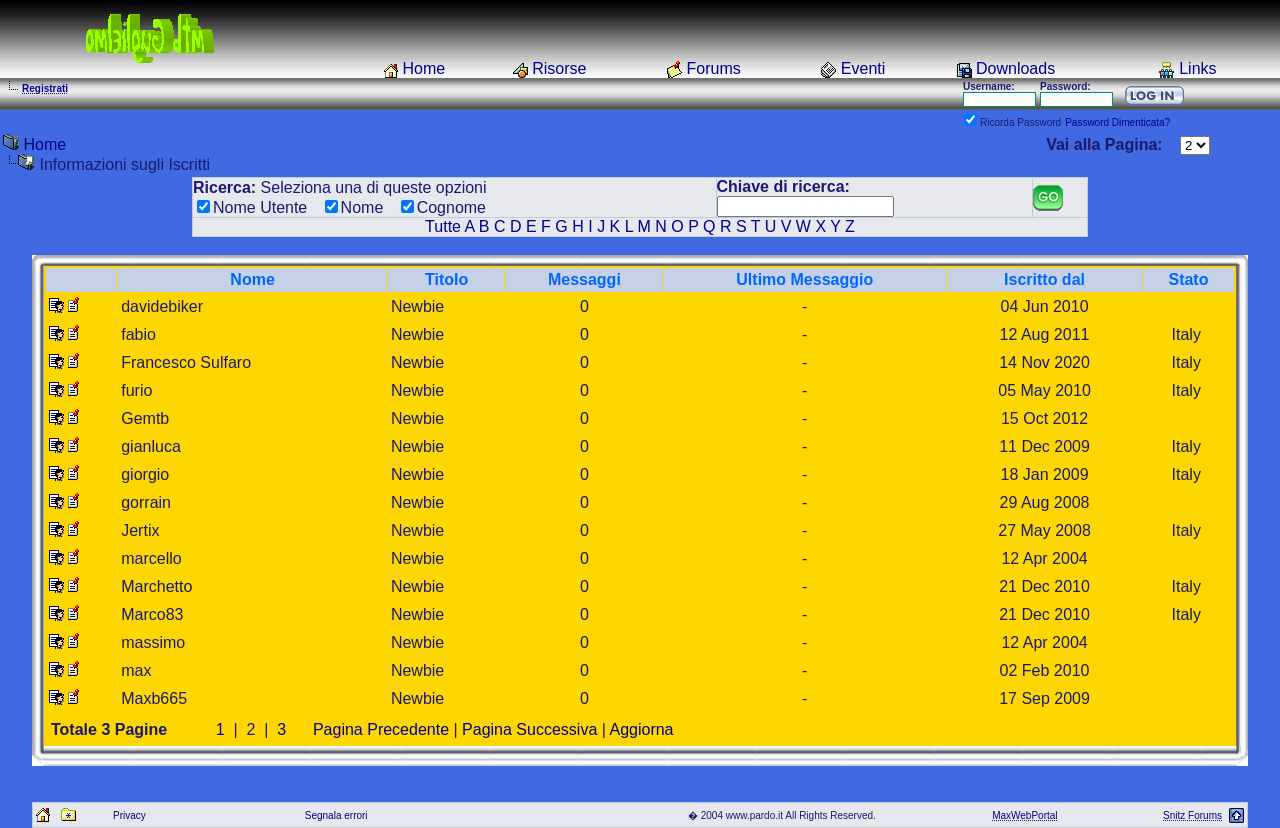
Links (1197, 68)
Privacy (129, 815)
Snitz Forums (1192, 815)
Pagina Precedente (381, 729)
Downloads (1015, 68)
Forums (714, 68)
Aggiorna (641, 729)
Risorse (559, 68)
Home (423, 68)
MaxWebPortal (1024, 815)
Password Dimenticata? (1117, 122)
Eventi (863, 68)
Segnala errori (336, 815)
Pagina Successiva (529, 729)
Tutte (443, 226)
